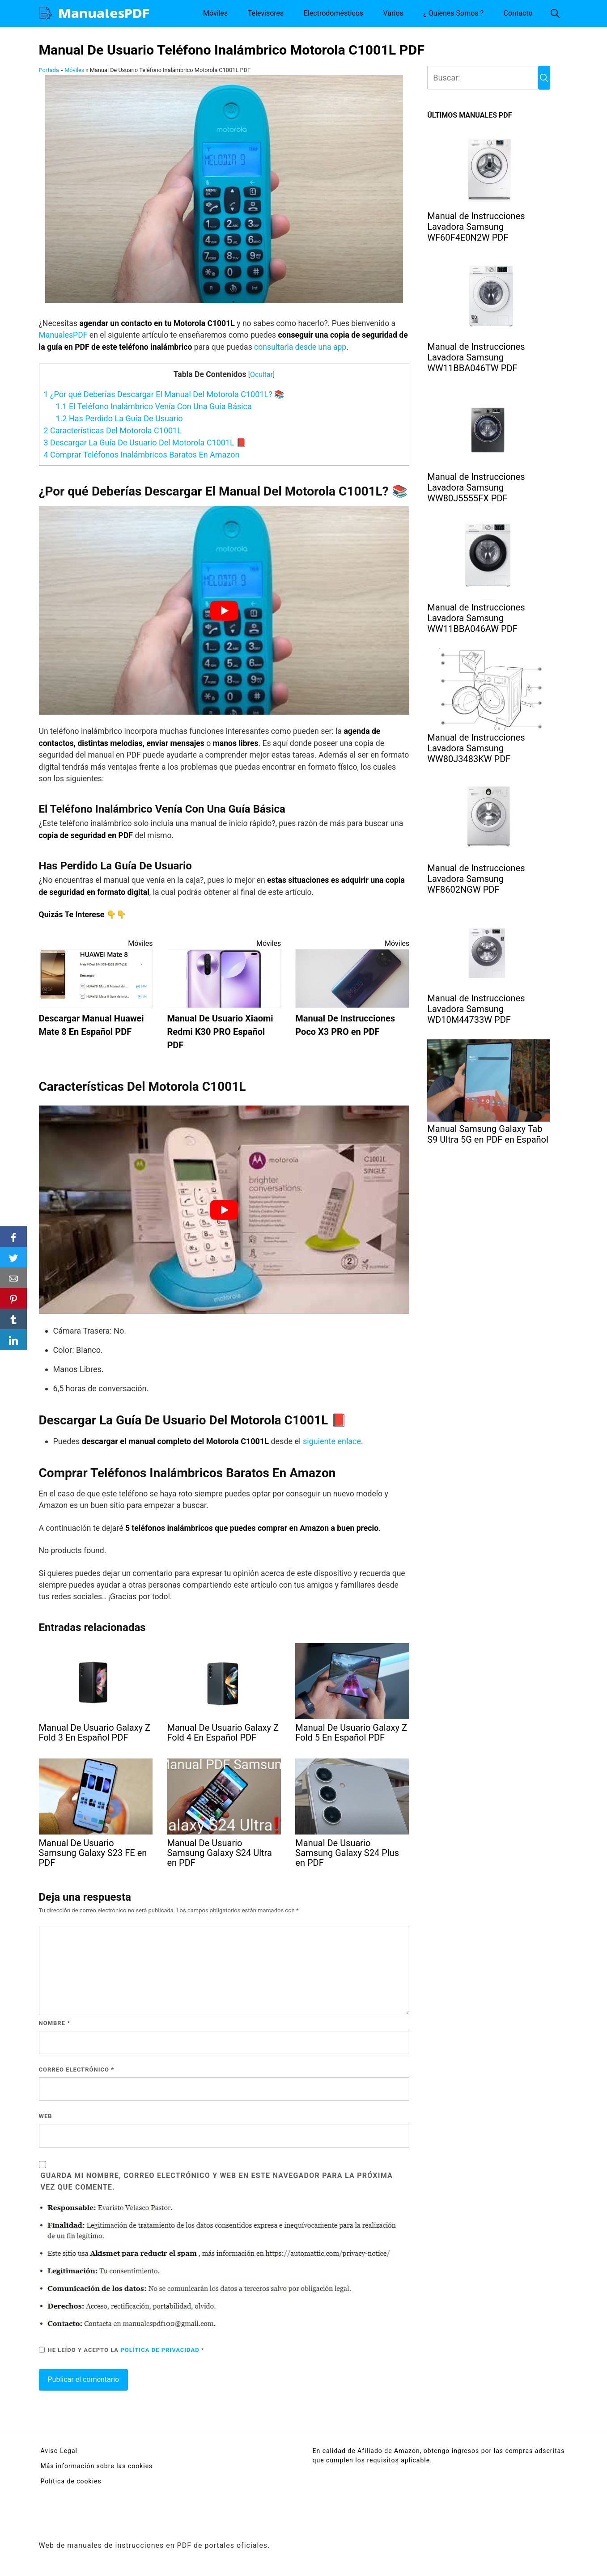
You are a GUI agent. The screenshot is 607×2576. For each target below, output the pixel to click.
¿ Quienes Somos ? (453, 13)
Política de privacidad (160, 2350)
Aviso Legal (59, 2450)
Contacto (518, 13)
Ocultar (261, 374)
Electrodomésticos (333, 13)
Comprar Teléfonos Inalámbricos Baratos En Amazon (142, 454)
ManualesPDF (64, 334)
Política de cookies (71, 2481)
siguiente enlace (332, 1441)
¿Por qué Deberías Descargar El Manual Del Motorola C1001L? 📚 (164, 394)
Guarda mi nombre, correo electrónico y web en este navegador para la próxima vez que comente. (217, 2181)
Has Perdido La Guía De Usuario (119, 418)
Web (45, 2116)
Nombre (55, 2023)
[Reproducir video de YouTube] (224, 610)
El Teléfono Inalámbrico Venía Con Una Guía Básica (154, 406)
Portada (49, 70)
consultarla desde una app (300, 347)
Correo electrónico (77, 2069)
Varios (393, 13)
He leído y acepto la (121, 2349)
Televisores (266, 13)
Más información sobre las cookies (97, 2466)
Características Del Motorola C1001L (113, 430)
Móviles (215, 13)
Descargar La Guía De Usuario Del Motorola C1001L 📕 (145, 442)
